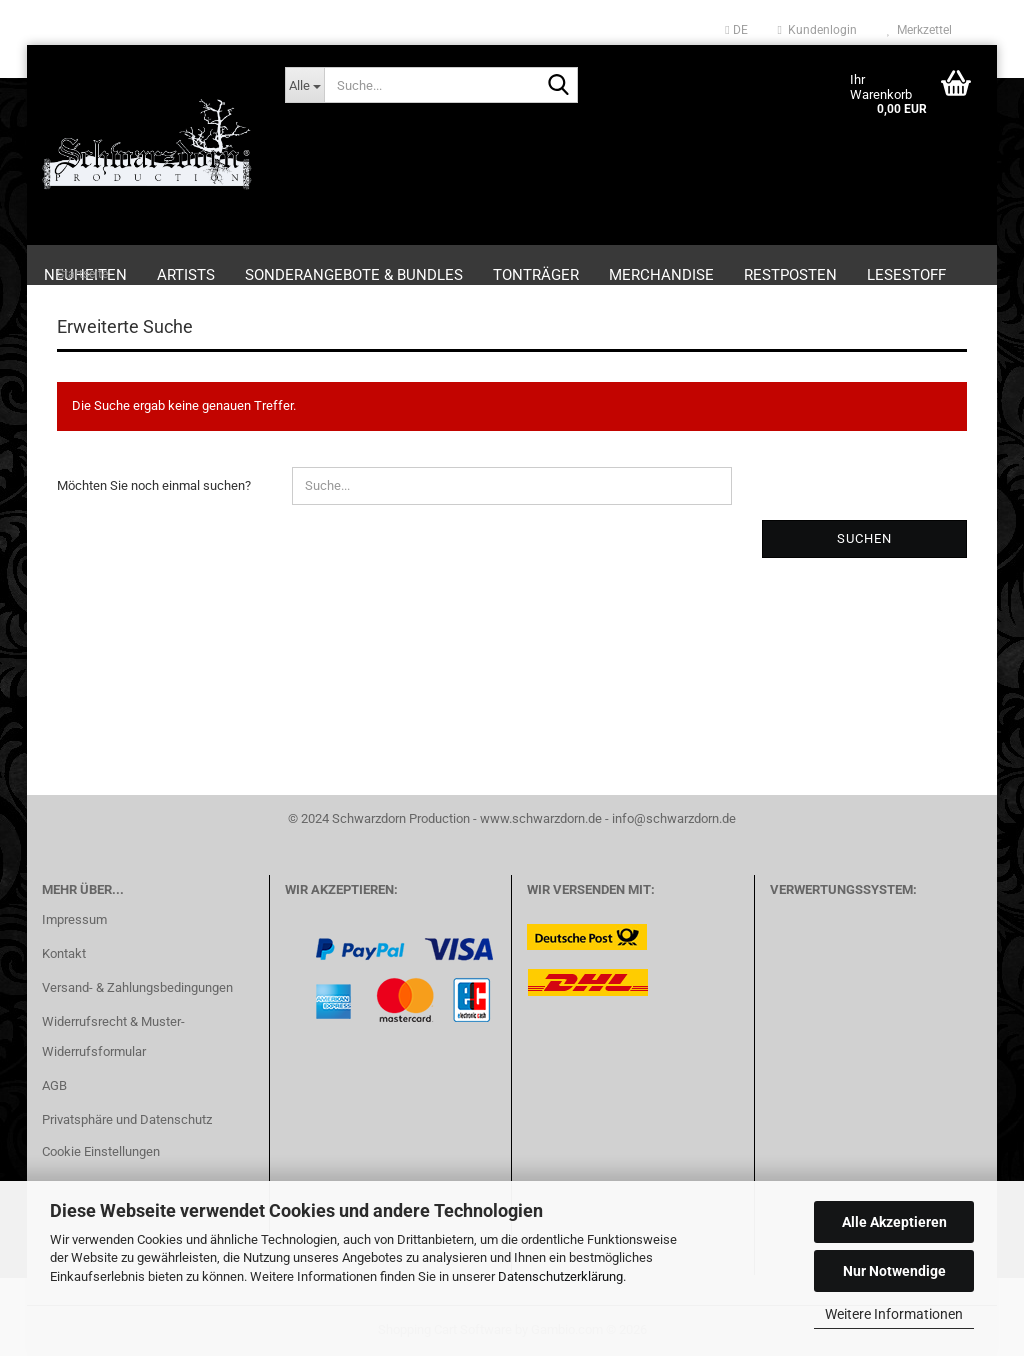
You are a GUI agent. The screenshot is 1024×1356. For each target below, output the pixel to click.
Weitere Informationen (894, 1314)
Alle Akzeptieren (894, 1222)
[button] (736, 30)
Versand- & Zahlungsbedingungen (137, 987)
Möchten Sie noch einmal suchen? (154, 485)
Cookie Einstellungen (101, 1151)
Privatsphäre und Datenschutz (127, 1119)
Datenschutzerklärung (560, 1276)
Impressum (74, 919)
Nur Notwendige (894, 1271)
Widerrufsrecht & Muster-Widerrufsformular (113, 1036)
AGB (54, 1085)
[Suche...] (305, 85)
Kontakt (64, 953)
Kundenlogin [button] (817, 30)
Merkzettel (919, 30)
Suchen (864, 538)
